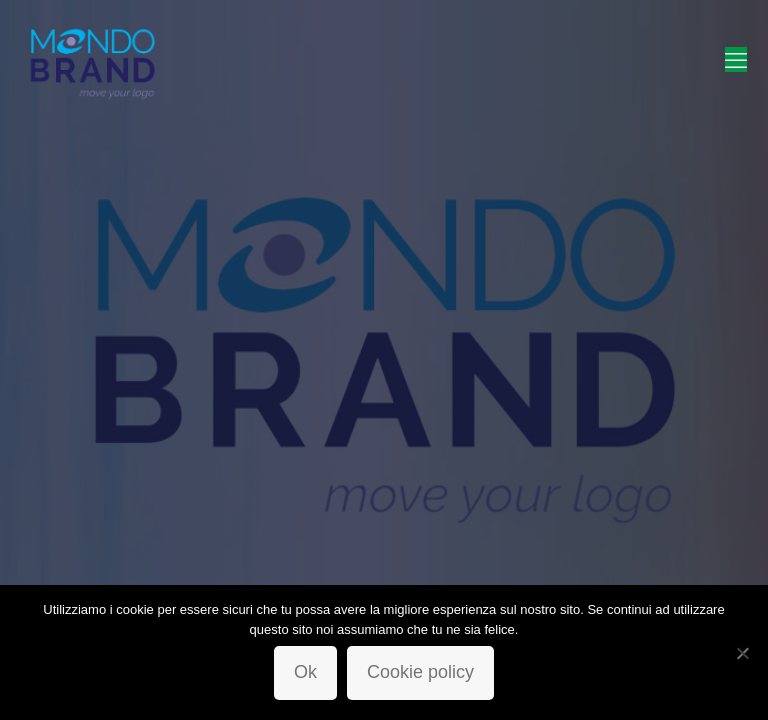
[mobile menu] (736, 60)
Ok (305, 672)
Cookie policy (420, 672)
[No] (743, 653)
